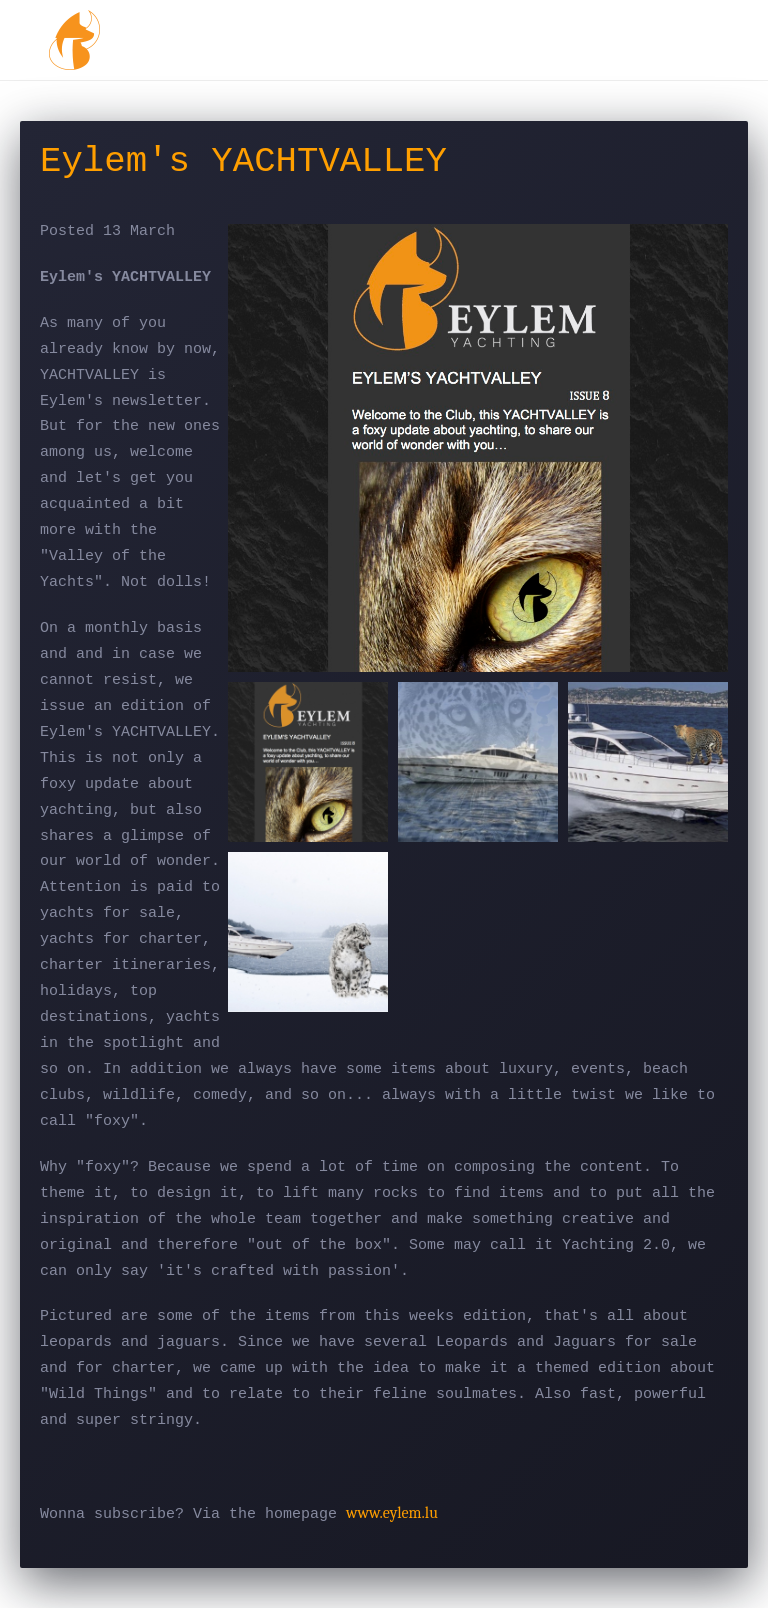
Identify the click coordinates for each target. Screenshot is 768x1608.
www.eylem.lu (392, 1513)
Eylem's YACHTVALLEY (243, 162)
